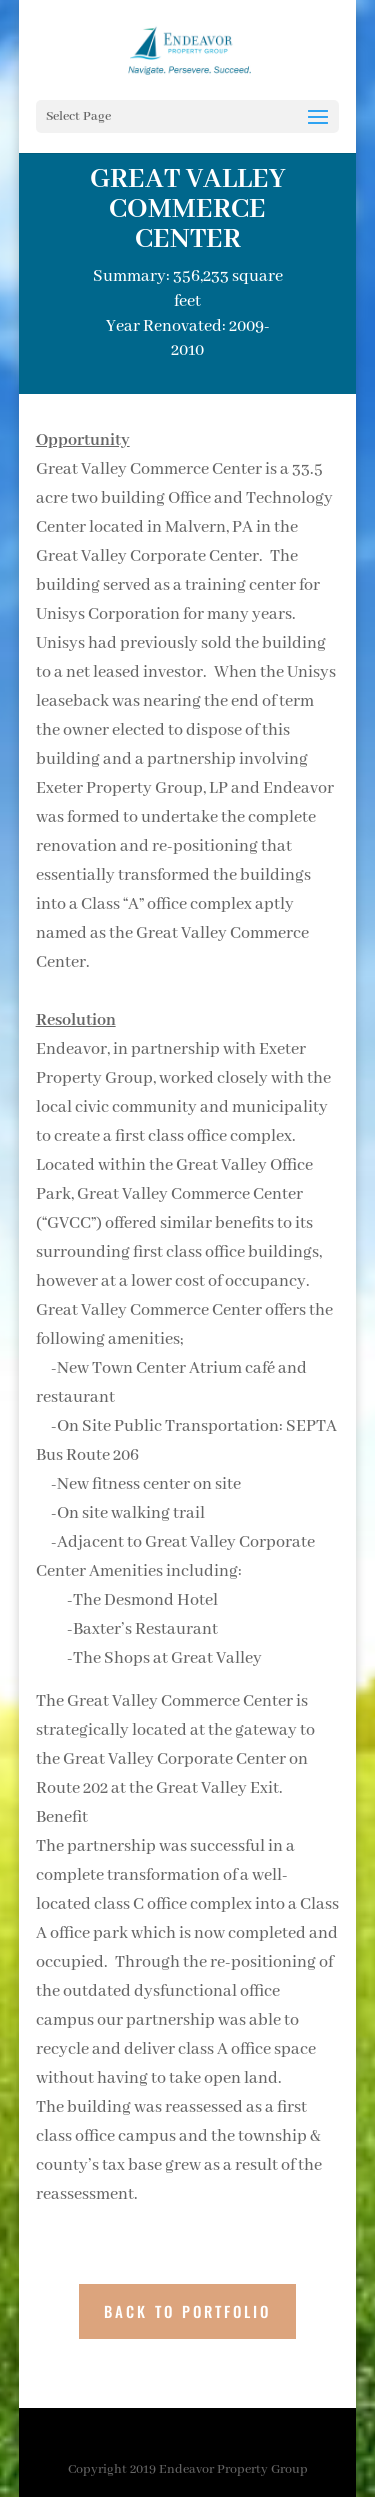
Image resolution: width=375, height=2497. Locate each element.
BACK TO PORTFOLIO (187, 2311)
